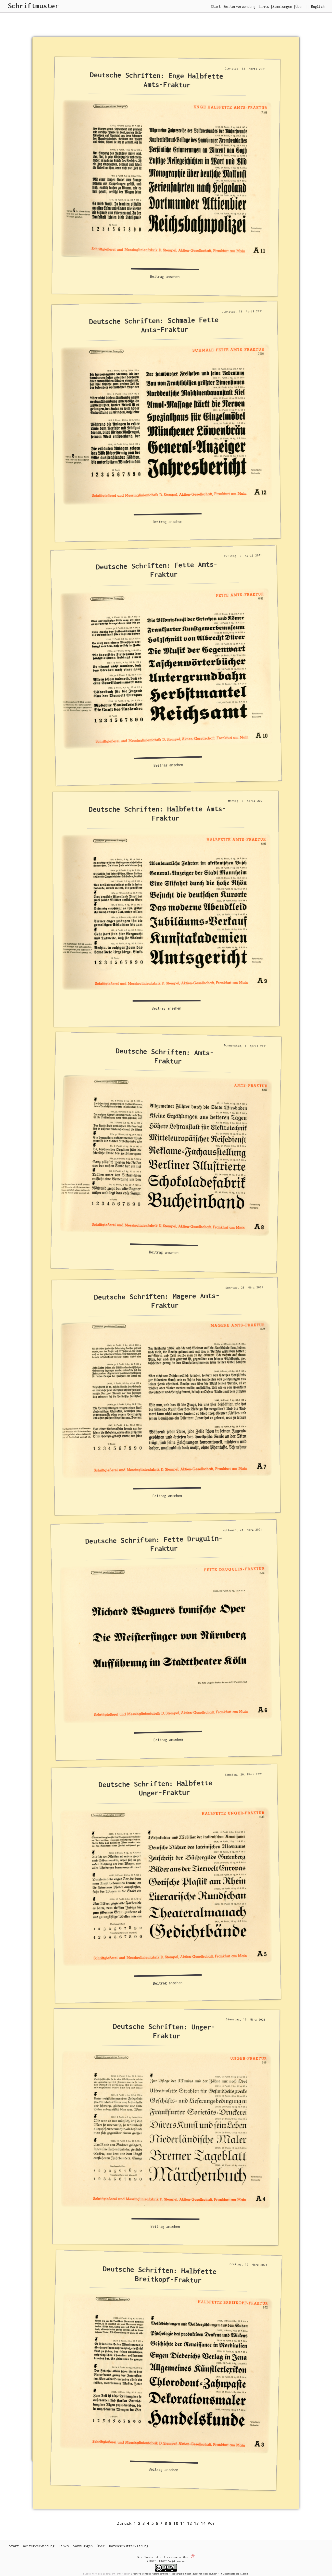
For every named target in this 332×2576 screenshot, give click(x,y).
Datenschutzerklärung (128, 2546)
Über (299, 6)
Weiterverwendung (239, 6)
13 (196, 2523)
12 (189, 2523)
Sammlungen (282, 6)
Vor (211, 2523)
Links (264, 6)
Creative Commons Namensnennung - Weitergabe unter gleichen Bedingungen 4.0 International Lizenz (189, 2573)
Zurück (124, 2523)
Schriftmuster (33, 6)
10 (175, 2523)
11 (182, 2523)
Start (216, 6)
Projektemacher (172, 2556)
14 (203, 2523)
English (318, 6)
